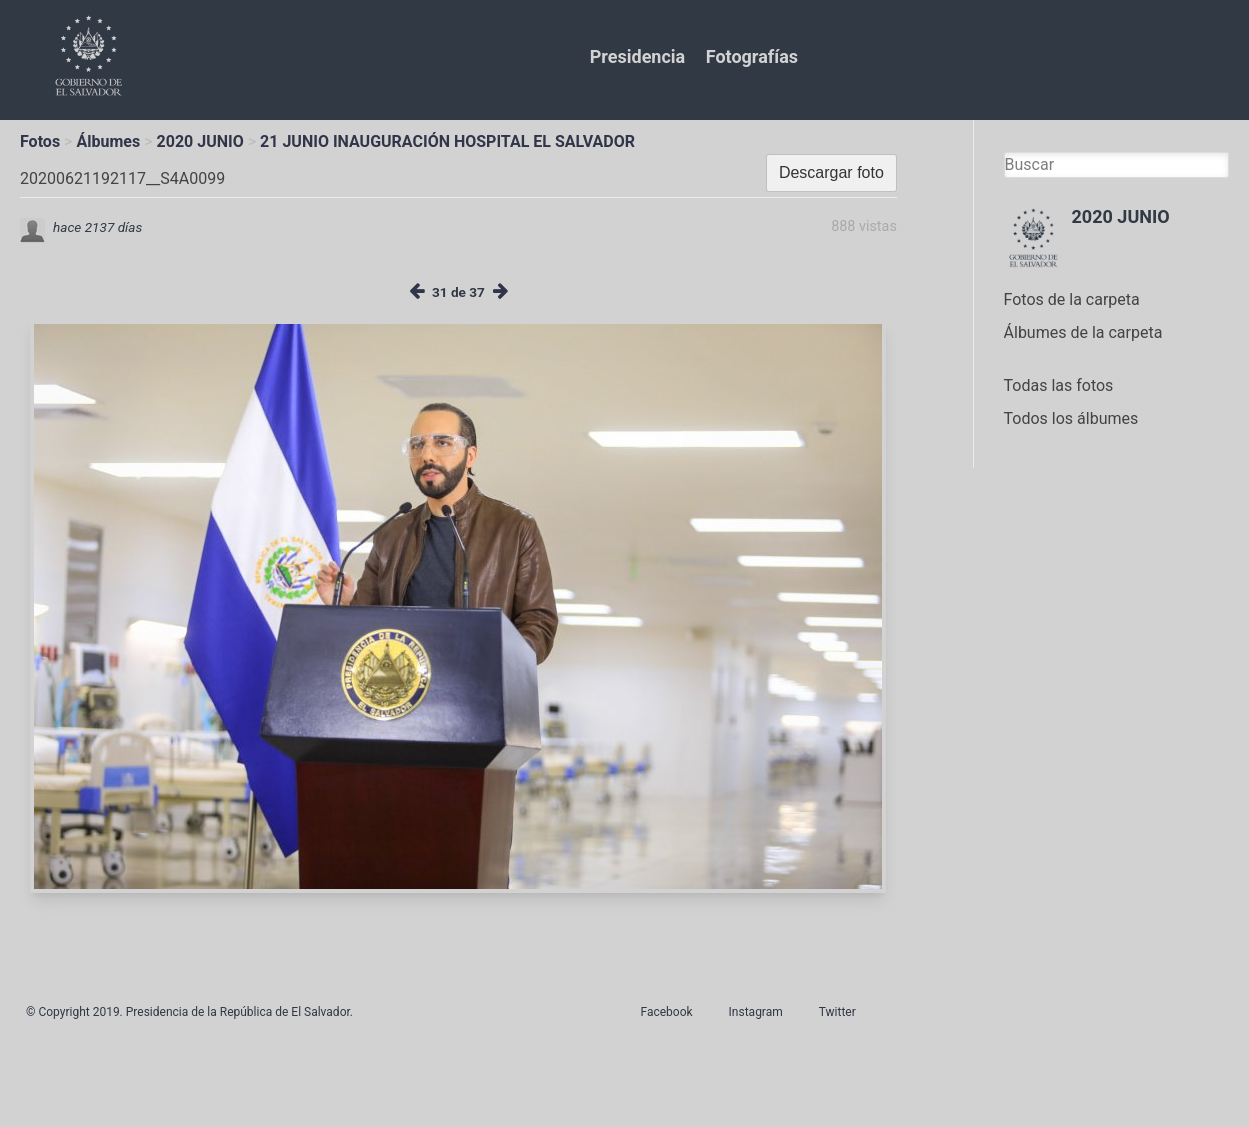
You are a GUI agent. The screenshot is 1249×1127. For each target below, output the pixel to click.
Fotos (40, 141)
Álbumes (108, 141)
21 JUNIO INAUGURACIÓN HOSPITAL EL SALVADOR (447, 141)
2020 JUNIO (200, 141)
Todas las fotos (1059, 385)
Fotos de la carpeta (1072, 299)
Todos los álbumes (1071, 418)
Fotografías (752, 56)
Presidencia (637, 56)
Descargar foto (831, 172)
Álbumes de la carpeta (1083, 332)
